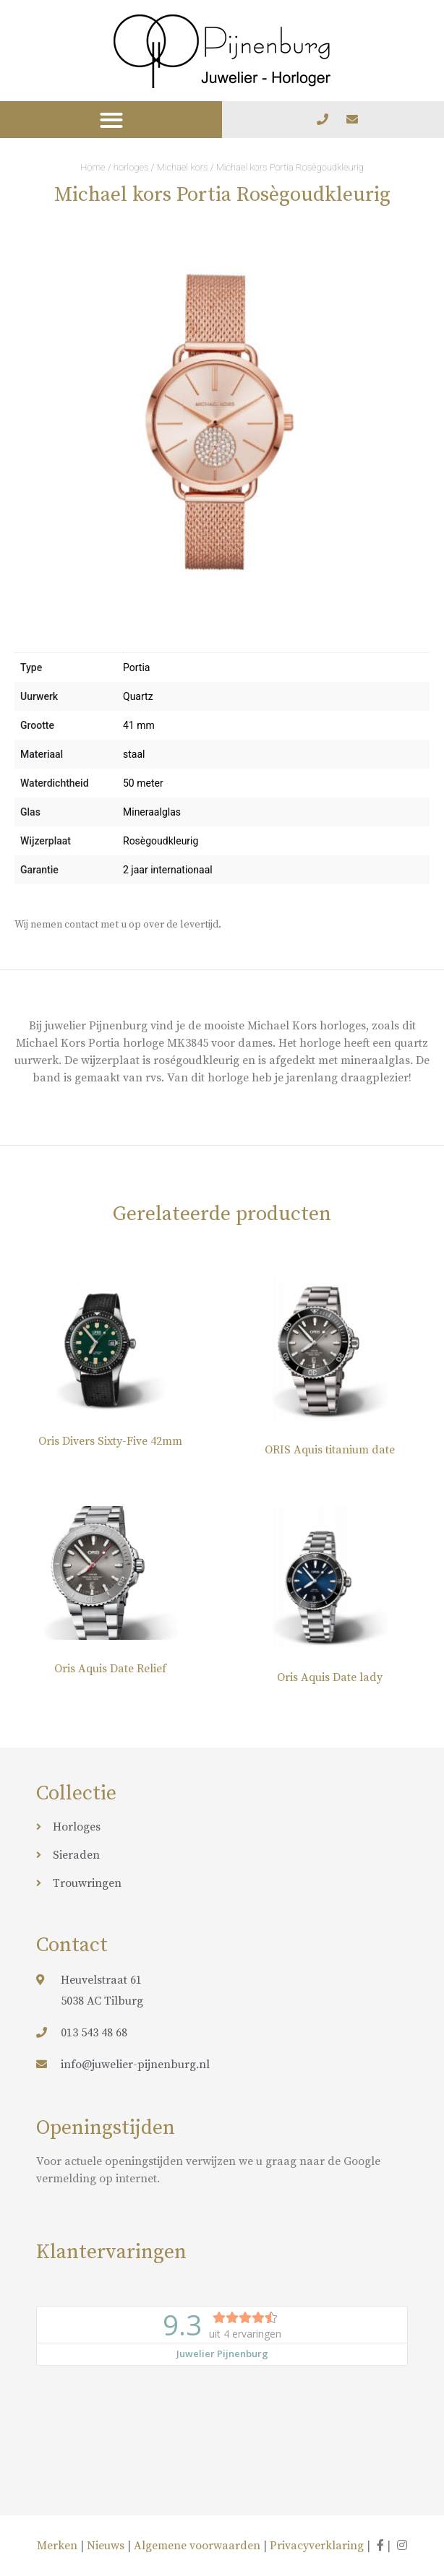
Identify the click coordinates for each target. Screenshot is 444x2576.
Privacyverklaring (317, 2545)
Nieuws (105, 2545)
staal (134, 754)
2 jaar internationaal (168, 870)
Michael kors (182, 167)
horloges (131, 167)
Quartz (138, 696)
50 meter (143, 783)
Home (93, 167)
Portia (136, 667)
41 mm (139, 725)
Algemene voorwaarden (197, 2545)
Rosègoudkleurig (160, 841)
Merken (58, 2545)
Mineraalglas (152, 812)
